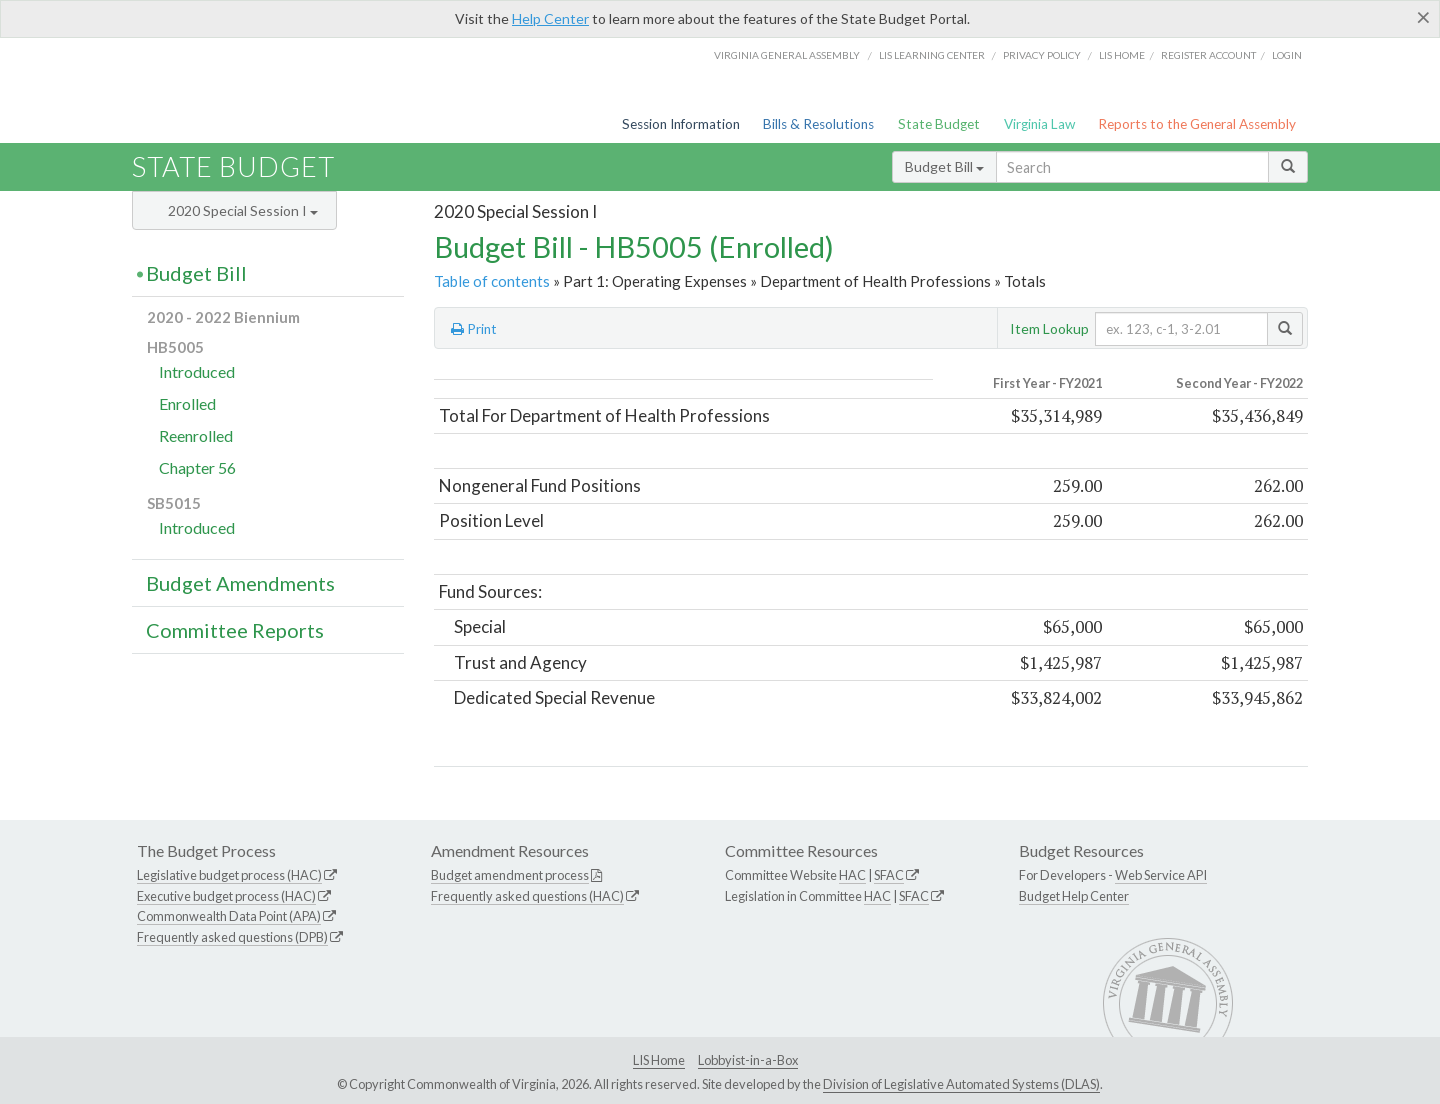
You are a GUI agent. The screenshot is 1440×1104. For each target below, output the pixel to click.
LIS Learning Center (932, 55)
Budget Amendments (240, 583)
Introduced (197, 371)
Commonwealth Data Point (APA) (229, 916)
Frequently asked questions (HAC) (527, 896)
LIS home (1122, 55)
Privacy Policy (1042, 55)
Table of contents (492, 281)
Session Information (681, 124)
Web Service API (1161, 875)
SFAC (889, 875)
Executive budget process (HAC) (226, 896)
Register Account (1208, 55)
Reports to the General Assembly (1197, 124)
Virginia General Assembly (787, 55)
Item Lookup (1049, 328)
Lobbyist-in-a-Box (748, 1060)
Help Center (550, 18)
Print (474, 329)
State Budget (939, 124)
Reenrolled (196, 435)
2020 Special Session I (243, 210)
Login (1287, 55)
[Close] (1423, 17)
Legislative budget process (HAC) (229, 875)
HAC (852, 875)
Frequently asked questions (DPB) (232, 937)
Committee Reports (235, 630)
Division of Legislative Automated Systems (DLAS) (961, 1084)
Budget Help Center (1074, 896)
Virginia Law (1039, 124)
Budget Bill (944, 166)
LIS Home (659, 1060)
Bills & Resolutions (818, 124)
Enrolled (187, 403)
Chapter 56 (197, 467)
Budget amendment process (510, 875)
